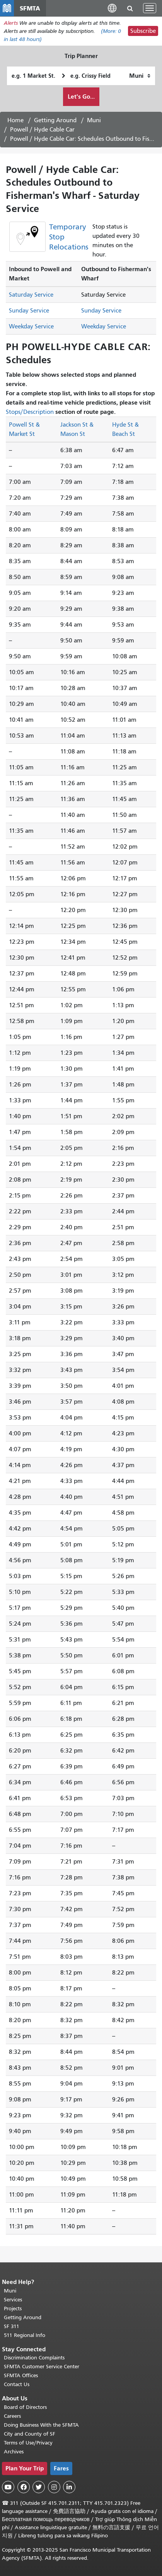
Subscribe (143, 30)
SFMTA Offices (21, 2375)
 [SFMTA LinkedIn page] (69, 2487)
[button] (112, 8)
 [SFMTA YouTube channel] (8, 2487)
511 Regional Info (24, 2335)
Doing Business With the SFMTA (41, 2425)
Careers (12, 2416)
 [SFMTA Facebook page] (23, 2487)
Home (15, 120)
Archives (14, 2451)
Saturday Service (31, 294)
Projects (13, 2308)
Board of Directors (25, 2407)
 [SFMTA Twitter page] (39, 2487)
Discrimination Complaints (34, 2357)
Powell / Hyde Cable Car (42, 129)
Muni (94, 120)
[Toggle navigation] (149, 8)
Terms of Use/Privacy (28, 2442)
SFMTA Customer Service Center (41, 2366)
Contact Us (16, 2384)
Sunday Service (29, 310)
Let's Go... (81, 96)
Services (13, 2299)
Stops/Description (30, 411)
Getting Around (55, 120)
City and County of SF (29, 2434)
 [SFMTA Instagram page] (54, 2487)
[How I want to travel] (139, 76)
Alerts (11, 23)
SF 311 (11, 2326)
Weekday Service (31, 326)
